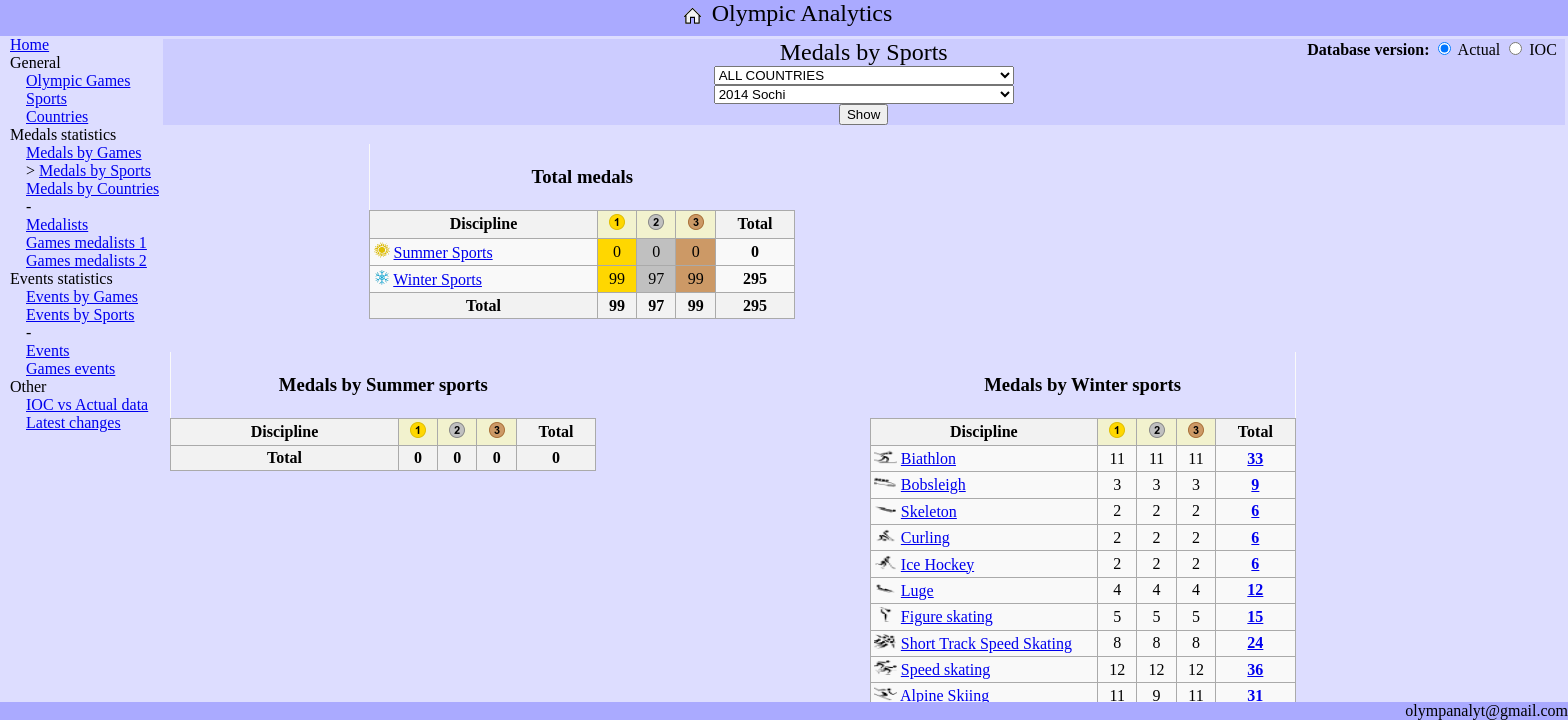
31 (1255, 695)
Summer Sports (443, 252)
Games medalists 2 (86, 260)
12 (1255, 589)
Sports (46, 98)
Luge (917, 590)
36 (1255, 669)
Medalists (57, 224)
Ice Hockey (937, 564)
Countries (57, 116)
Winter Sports (437, 279)
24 (1255, 642)
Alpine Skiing (944, 695)
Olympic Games (78, 80)
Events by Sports (80, 314)
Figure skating (947, 616)
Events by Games (82, 296)
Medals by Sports (95, 170)
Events (48, 350)
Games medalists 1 (86, 242)
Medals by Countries (92, 188)
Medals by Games (84, 152)
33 (1255, 458)
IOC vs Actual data (87, 404)
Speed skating (945, 669)
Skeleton (929, 511)
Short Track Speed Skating (986, 643)
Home (29, 44)
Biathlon (928, 458)
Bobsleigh (933, 484)
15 (1255, 616)
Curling (925, 537)
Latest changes (73, 422)
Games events (70, 368)
